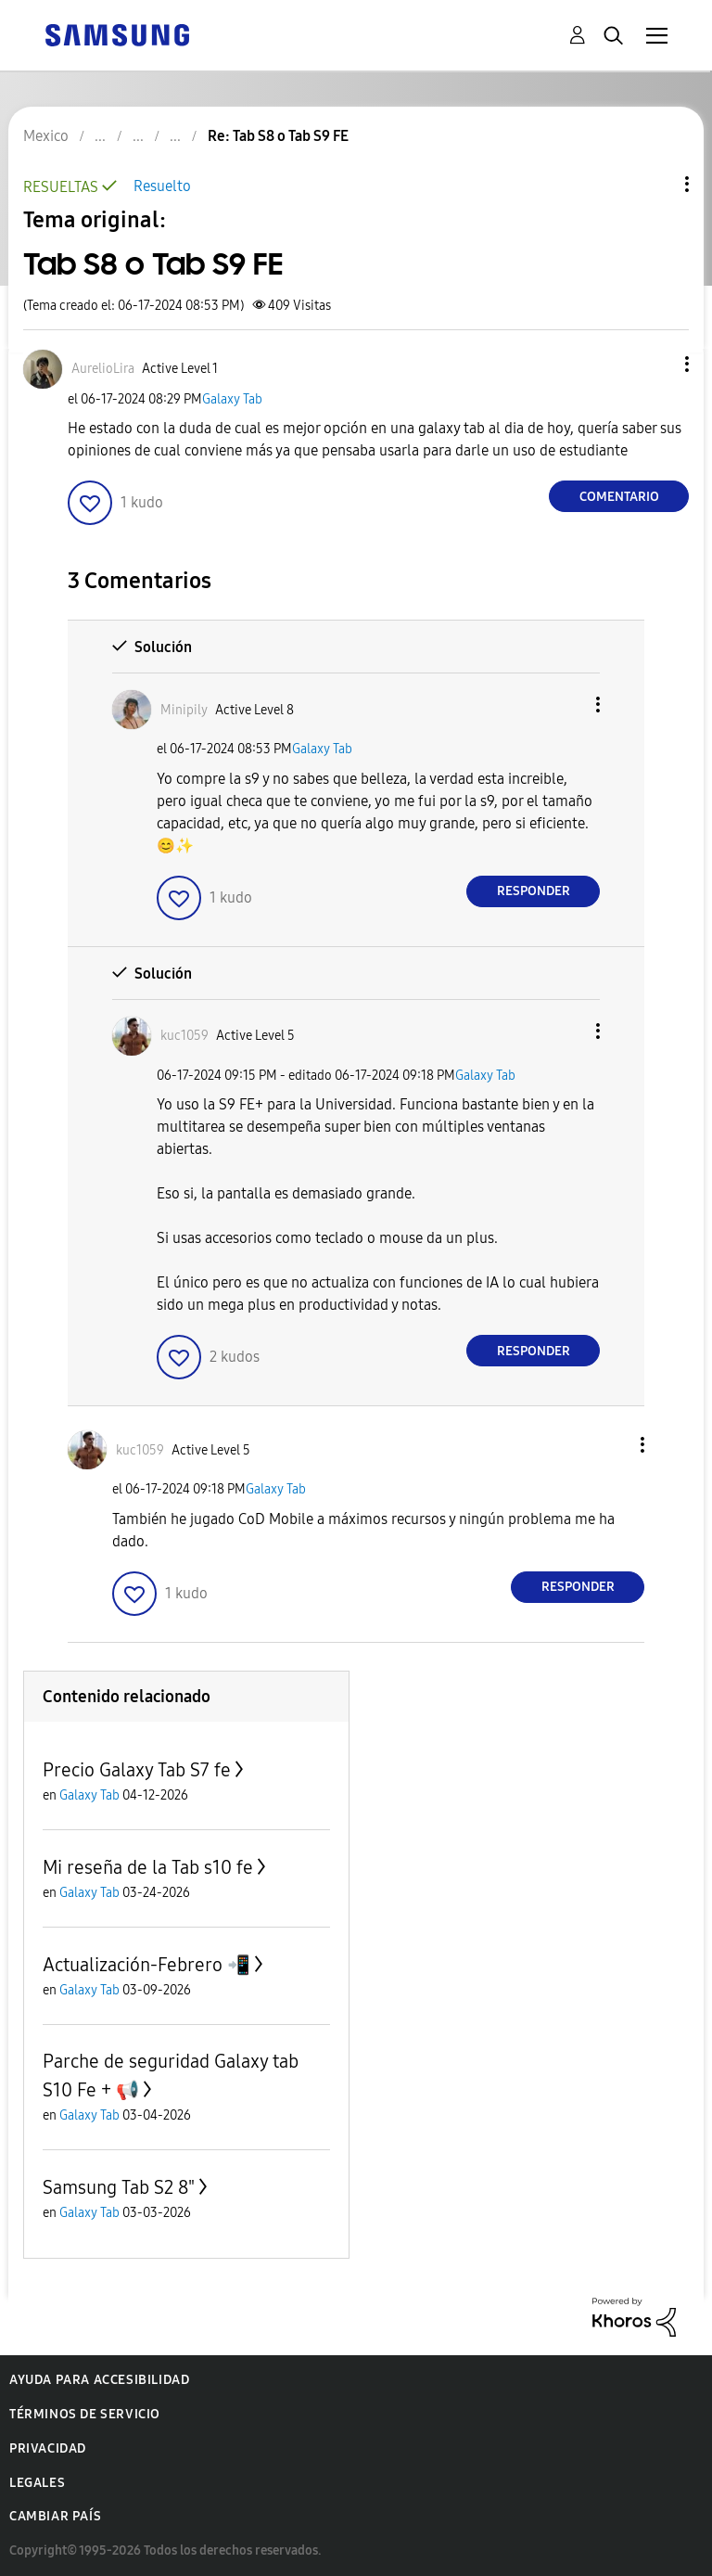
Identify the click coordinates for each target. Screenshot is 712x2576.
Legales (37, 2483)
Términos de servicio (84, 2414)
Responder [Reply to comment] (533, 891)
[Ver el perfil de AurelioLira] (102, 369)
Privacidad (47, 2448)
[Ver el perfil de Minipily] (184, 710)
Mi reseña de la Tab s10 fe (148, 1867)
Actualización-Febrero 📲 (146, 1965)
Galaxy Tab (232, 399)
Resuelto (162, 186)
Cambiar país (55, 2516)
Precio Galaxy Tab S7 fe (137, 1770)
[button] (656, 364)
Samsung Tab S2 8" (119, 2187)
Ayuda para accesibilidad (99, 2380)
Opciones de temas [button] (655, 184)
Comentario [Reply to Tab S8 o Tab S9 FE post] (619, 497)
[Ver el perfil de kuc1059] (184, 1036)
